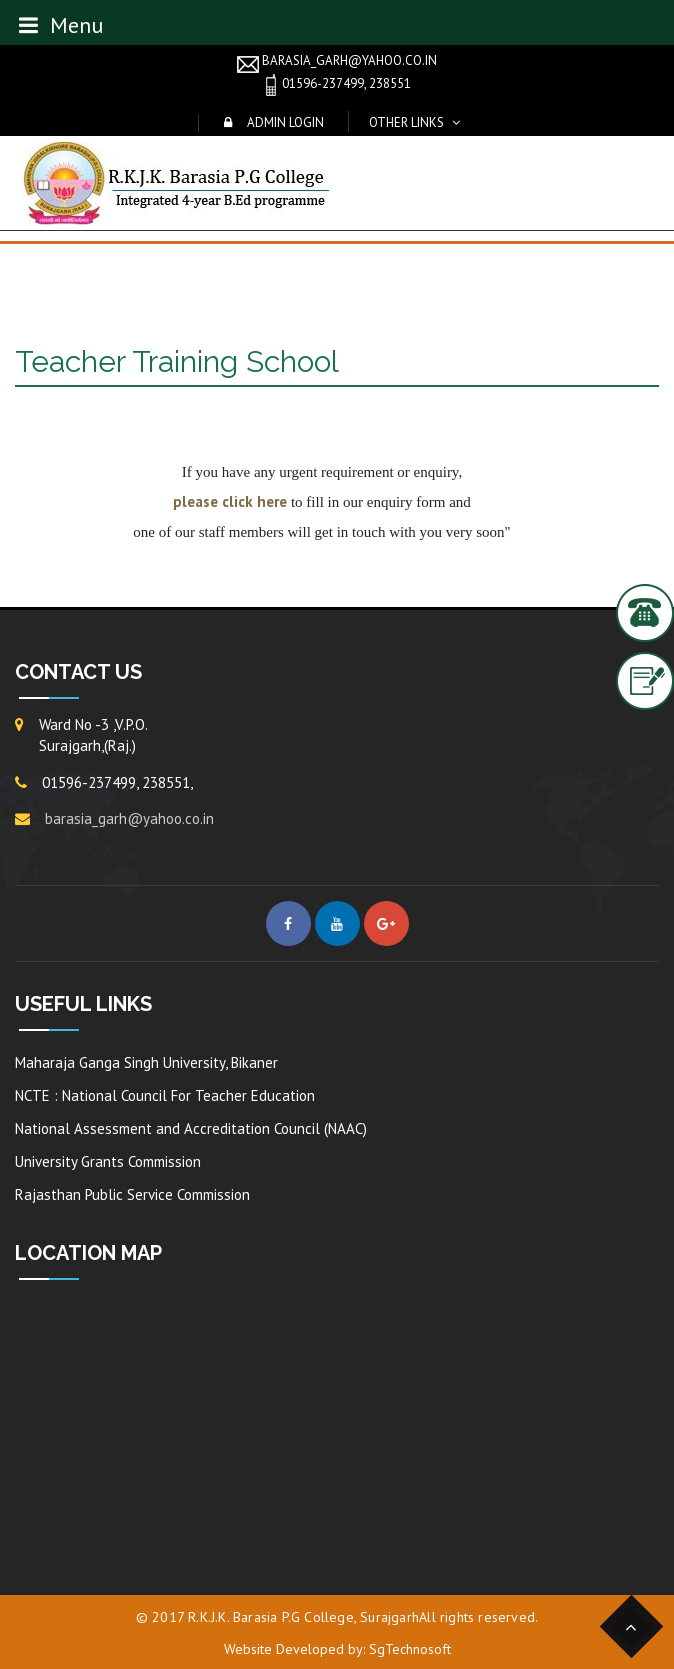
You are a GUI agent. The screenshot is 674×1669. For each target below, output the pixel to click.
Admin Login (285, 122)
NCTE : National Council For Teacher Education (165, 1095)
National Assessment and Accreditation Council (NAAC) (191, 1128)
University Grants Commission (108, 1161)
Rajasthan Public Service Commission (132, 1194)
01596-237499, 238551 (337, 85)
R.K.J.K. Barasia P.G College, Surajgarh (303, 1617)
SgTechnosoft (410, 1649)
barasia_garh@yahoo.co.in (337, 62)
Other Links (406, 122)
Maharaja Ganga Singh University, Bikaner (146, 1062)
